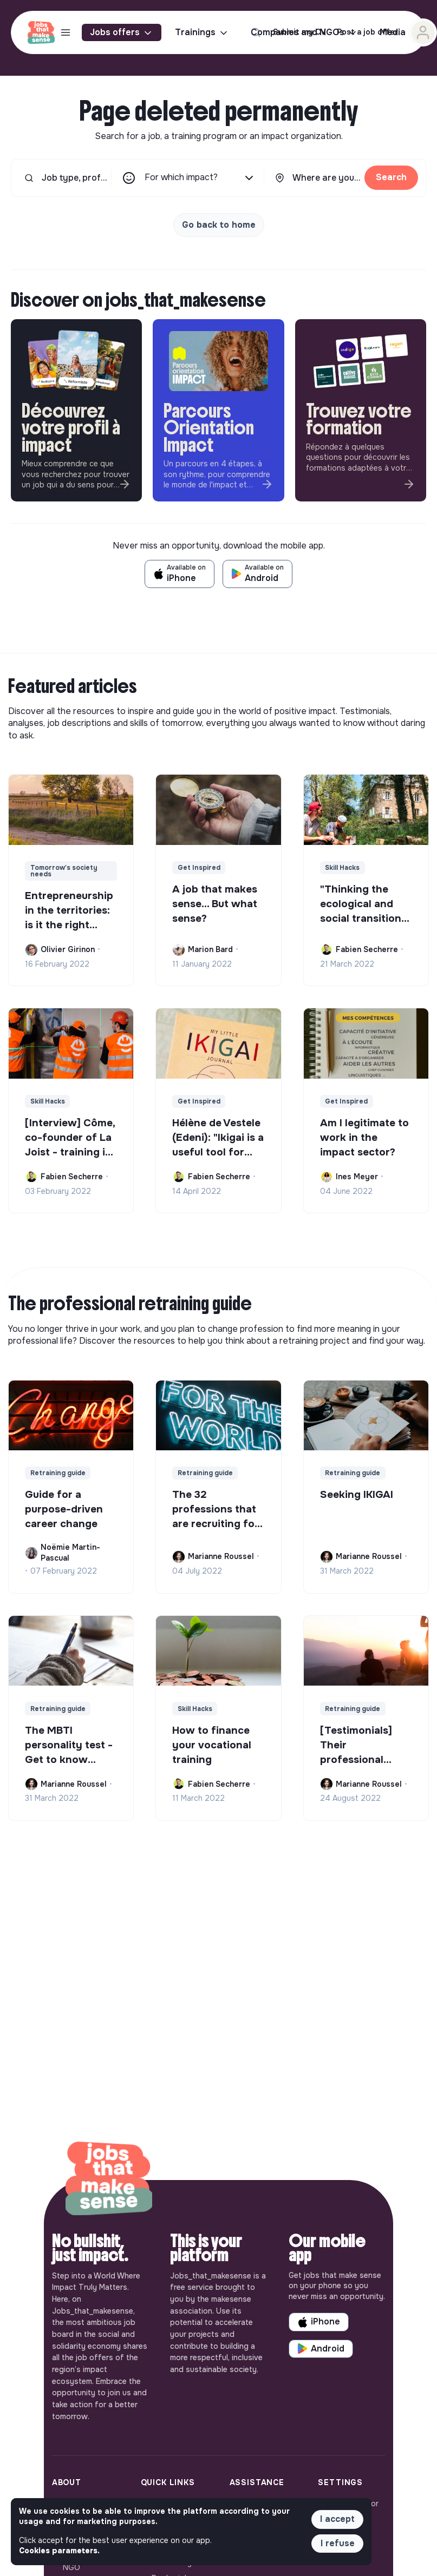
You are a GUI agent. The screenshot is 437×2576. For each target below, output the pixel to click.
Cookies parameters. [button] (59, 2550)
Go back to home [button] (219, 224)
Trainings (202, 32)
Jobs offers (121, 32)
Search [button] (391, 177)
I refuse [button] (338, 2543)
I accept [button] (337, 2519)
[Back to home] (109, 2180)
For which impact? (200, 177)
